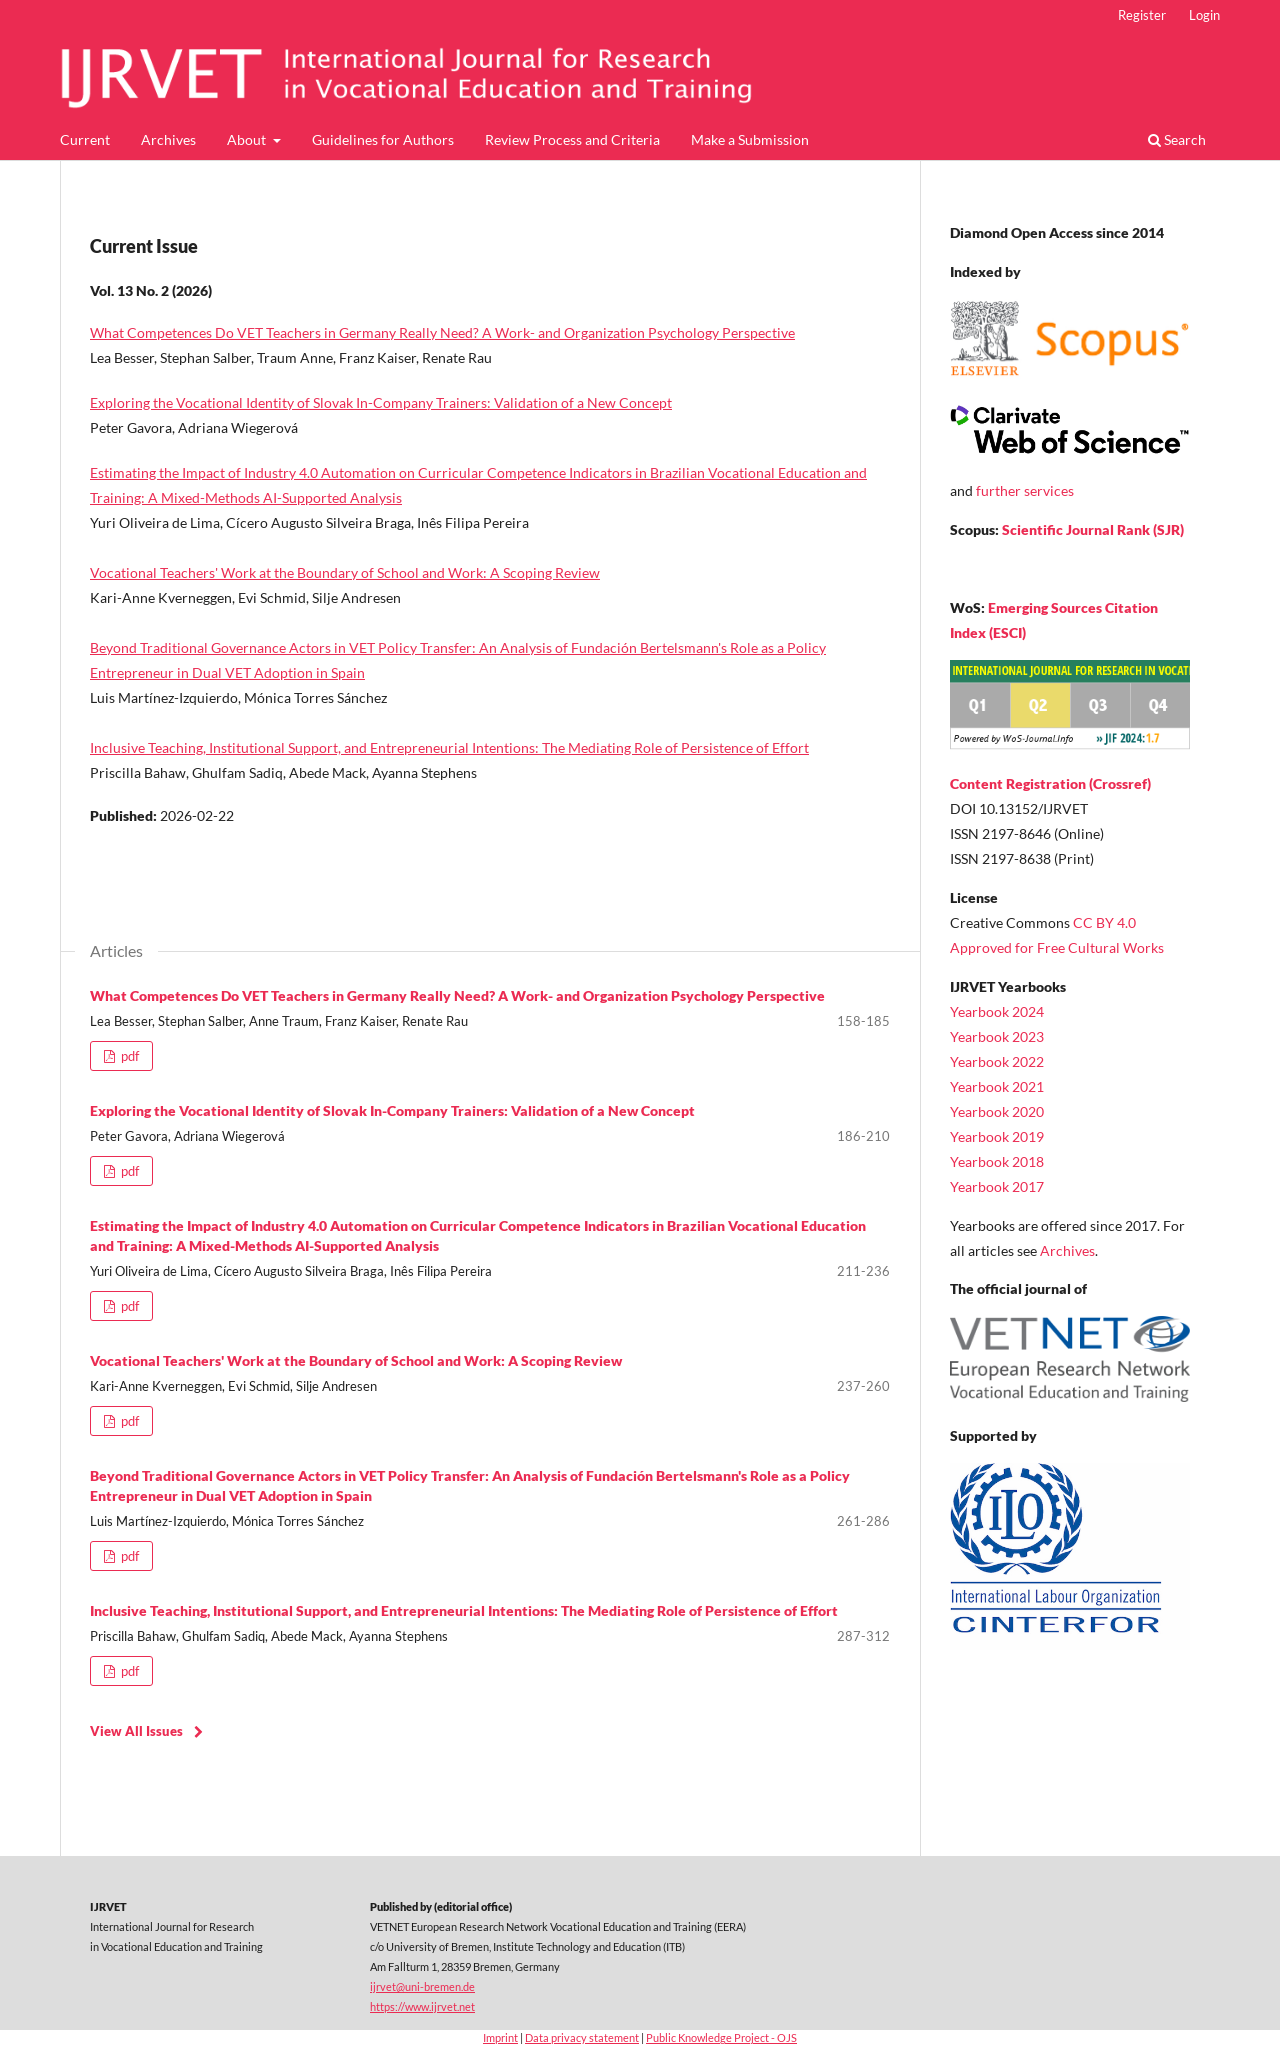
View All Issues (136, 1731)
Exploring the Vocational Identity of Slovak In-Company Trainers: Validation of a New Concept (381, 402)
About (248, 139)
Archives (168, 139)
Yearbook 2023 (997, 1036)
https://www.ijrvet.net (422, 2006)
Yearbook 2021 (997, 1086)
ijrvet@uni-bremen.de (422, 1986)
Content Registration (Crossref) (1050, 783)
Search (1177, 139)
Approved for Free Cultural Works (1057, 947)
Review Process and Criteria (572, 139)
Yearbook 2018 (997, 1161)
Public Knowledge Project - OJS (721, 2037)
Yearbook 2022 (997, 1061)
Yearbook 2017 (997, 1186)
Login (1204, 15)
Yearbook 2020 (997, 1111)
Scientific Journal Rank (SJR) (1093, 529)
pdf (128, 1056)
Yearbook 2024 (997, 1011)
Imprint (500, 2037)
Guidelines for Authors (383, 139)
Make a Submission (750, 139)
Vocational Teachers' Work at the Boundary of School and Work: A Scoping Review (345, 572)
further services (1025, 490)
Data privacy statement (582, 2037)
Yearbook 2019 (997, 1136)
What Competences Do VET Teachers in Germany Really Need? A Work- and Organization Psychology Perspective (442, 332)
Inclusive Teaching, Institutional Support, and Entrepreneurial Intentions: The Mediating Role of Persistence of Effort (449, 747)
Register (1142, 15)
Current (85, 139)
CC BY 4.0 (1104, 922)
